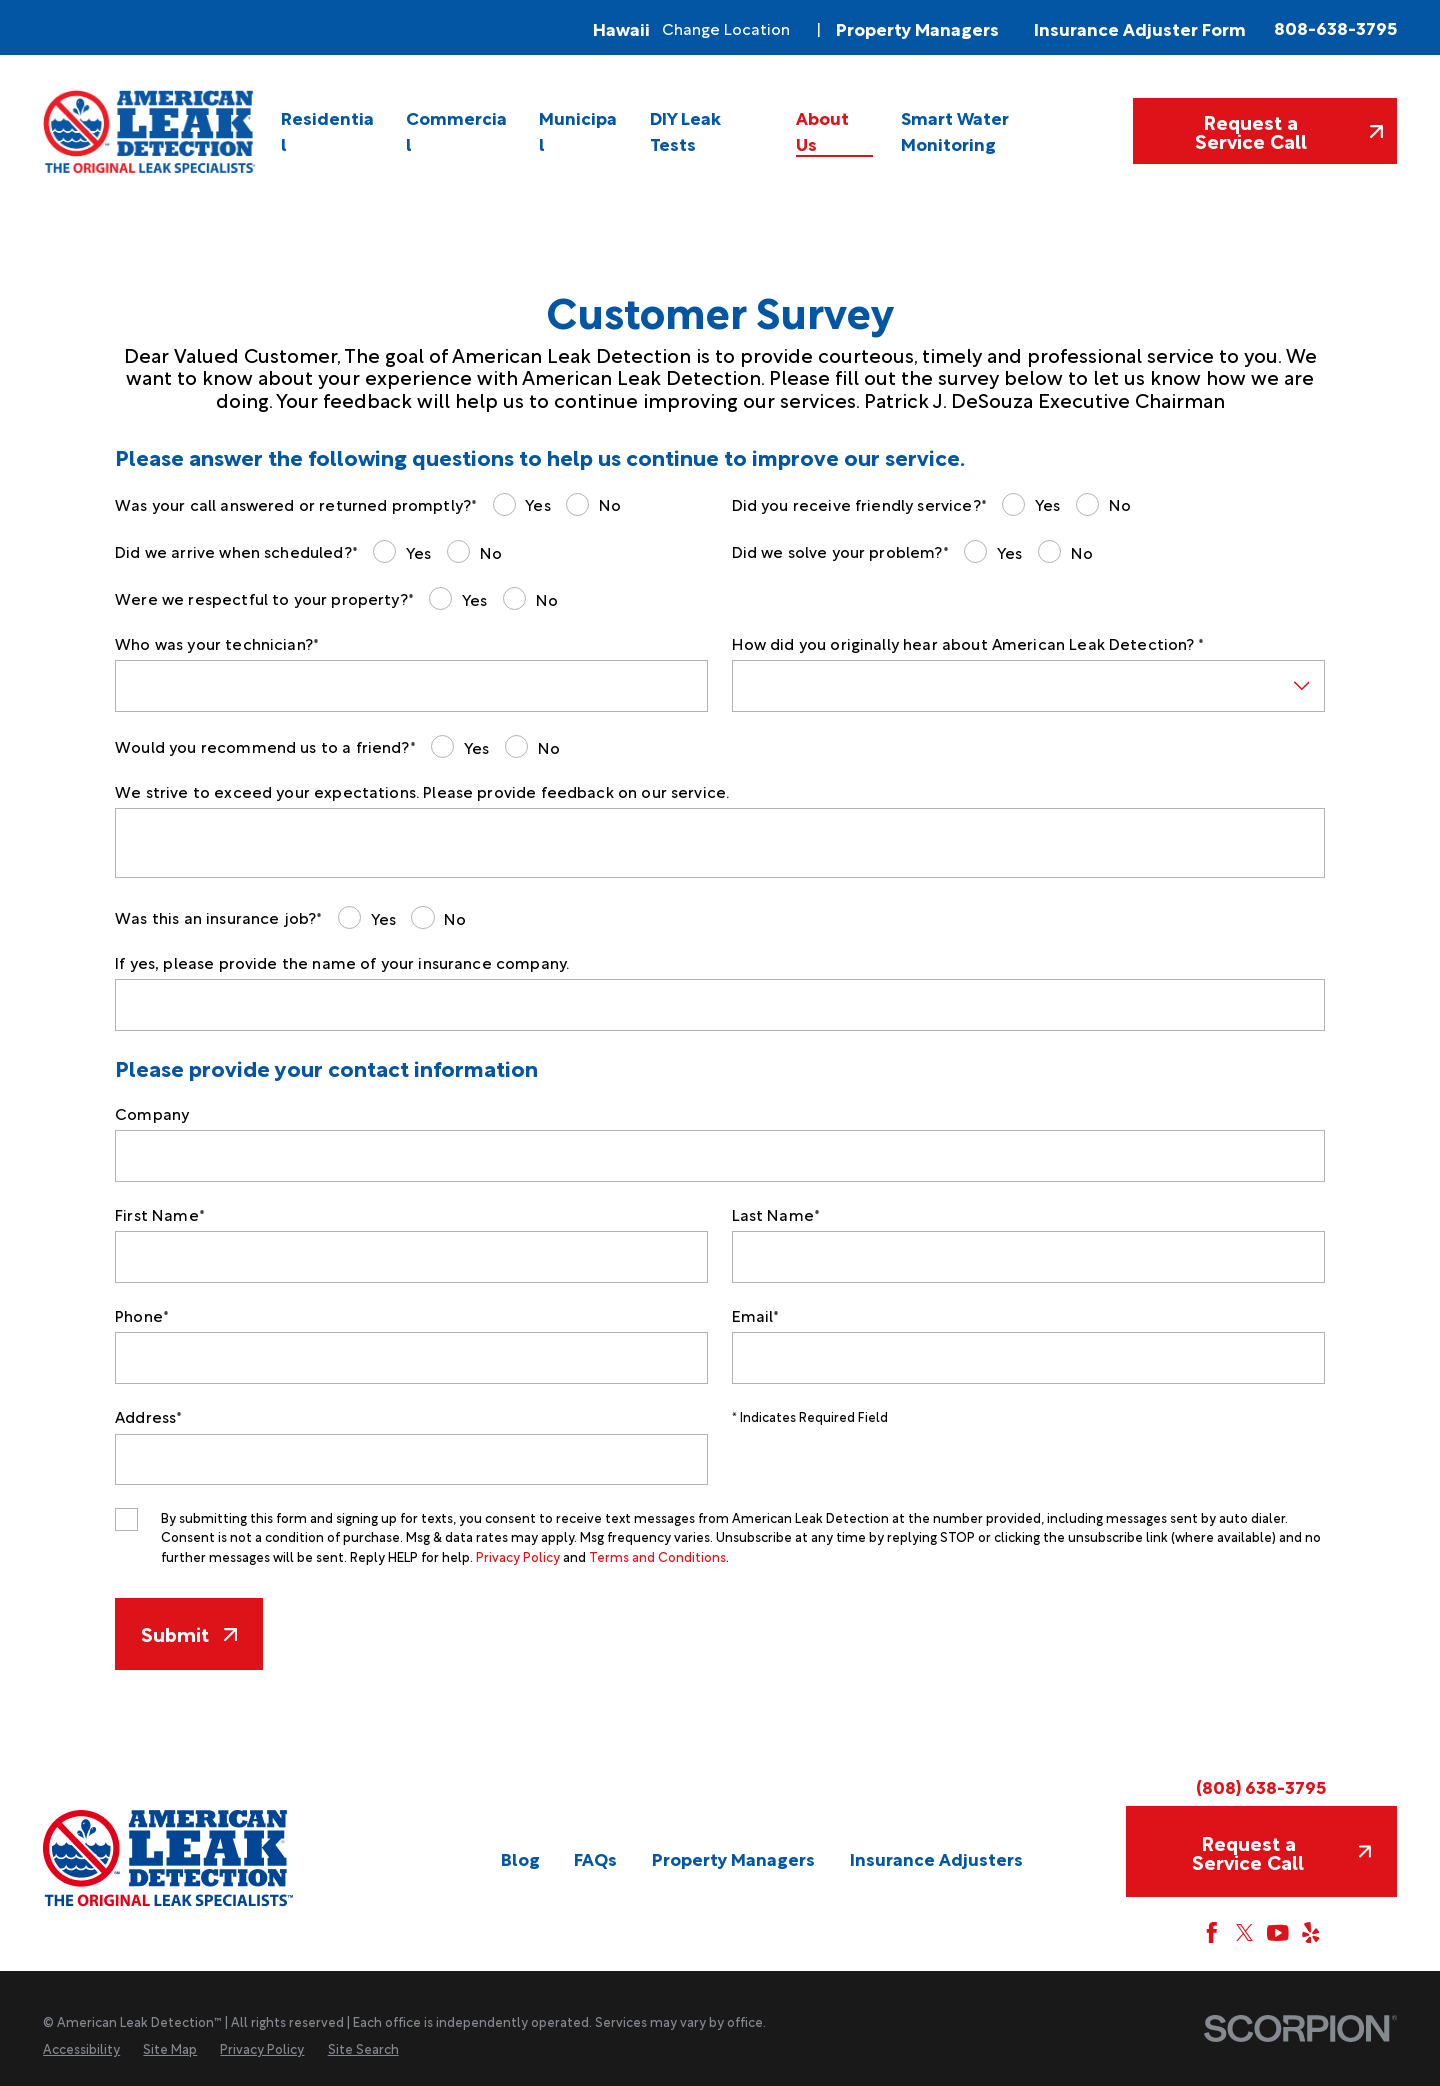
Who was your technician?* (217, 643)
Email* (756, 1315)
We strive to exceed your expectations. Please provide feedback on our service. (422, 791)
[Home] (150, 131)
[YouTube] (1278, 1933)
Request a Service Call (1289, 130)
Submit (189, 1633)
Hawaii (621, 28)
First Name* (160, 1214)
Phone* (142, 1315)
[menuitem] (330, 131)
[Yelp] (1311, 1933)
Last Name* (776, 1214)
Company (152, 1113)
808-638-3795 (1335, 27)
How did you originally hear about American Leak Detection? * (968, 643)
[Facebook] (1212, 1933)
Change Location (726, 27)
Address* (148, 1416)
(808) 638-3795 (1261, 1786)
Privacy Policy (518, 1556)
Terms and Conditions (657, 1556)
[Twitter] (1245, 1933)
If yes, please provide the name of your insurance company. (342, 962)
